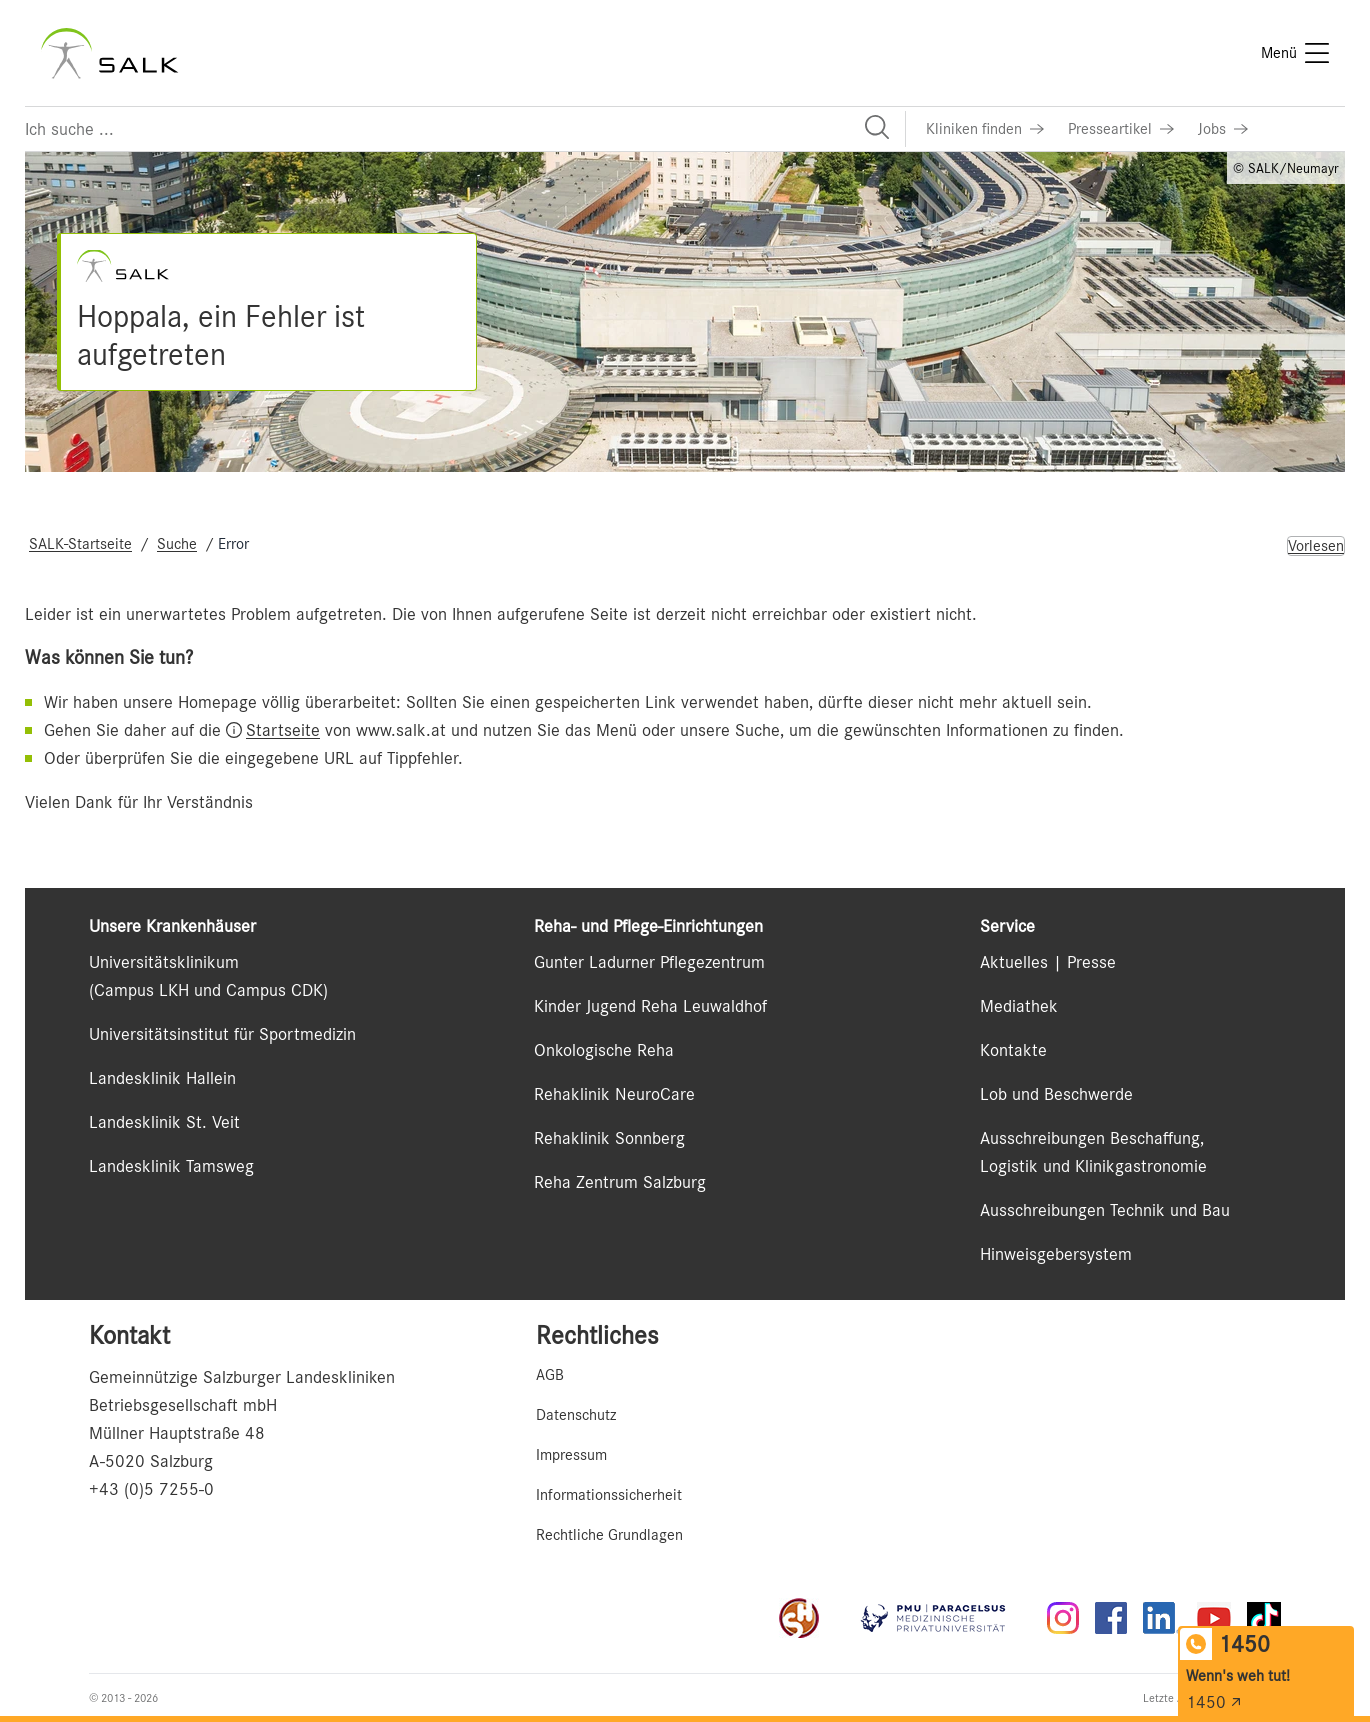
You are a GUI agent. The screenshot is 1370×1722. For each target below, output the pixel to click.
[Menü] (1295, 53)
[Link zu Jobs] (1223, 129)
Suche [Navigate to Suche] (177, 544)
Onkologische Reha (604, 1050)
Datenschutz (576, 1415)
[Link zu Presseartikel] (1121, 129)
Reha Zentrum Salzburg (620, 1182)
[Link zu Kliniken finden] (985, 129)
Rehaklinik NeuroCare (614, 1094)
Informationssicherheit (609, 1495)
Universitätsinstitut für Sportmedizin (222, 1034)
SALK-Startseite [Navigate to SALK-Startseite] (80, 544)
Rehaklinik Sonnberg (609, 1138)
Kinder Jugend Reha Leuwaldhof (650, 1006)
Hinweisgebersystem (1056, 1254)
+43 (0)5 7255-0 (151, 1489)
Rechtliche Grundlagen (609, 1535)
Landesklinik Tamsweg (171, 1166)
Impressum (571, 1455)
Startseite (283, 730)
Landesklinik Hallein (162, 1078)
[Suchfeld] (465, 129)
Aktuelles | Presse (1048, 962)
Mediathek (1019, 1006)
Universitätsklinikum (164, 962)
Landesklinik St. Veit (164, 1122)
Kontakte (1013, 1050)
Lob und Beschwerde (1056, 1094)
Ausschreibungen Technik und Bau (1105, 1210)
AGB (550, 1375)
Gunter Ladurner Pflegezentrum (649, 962)
